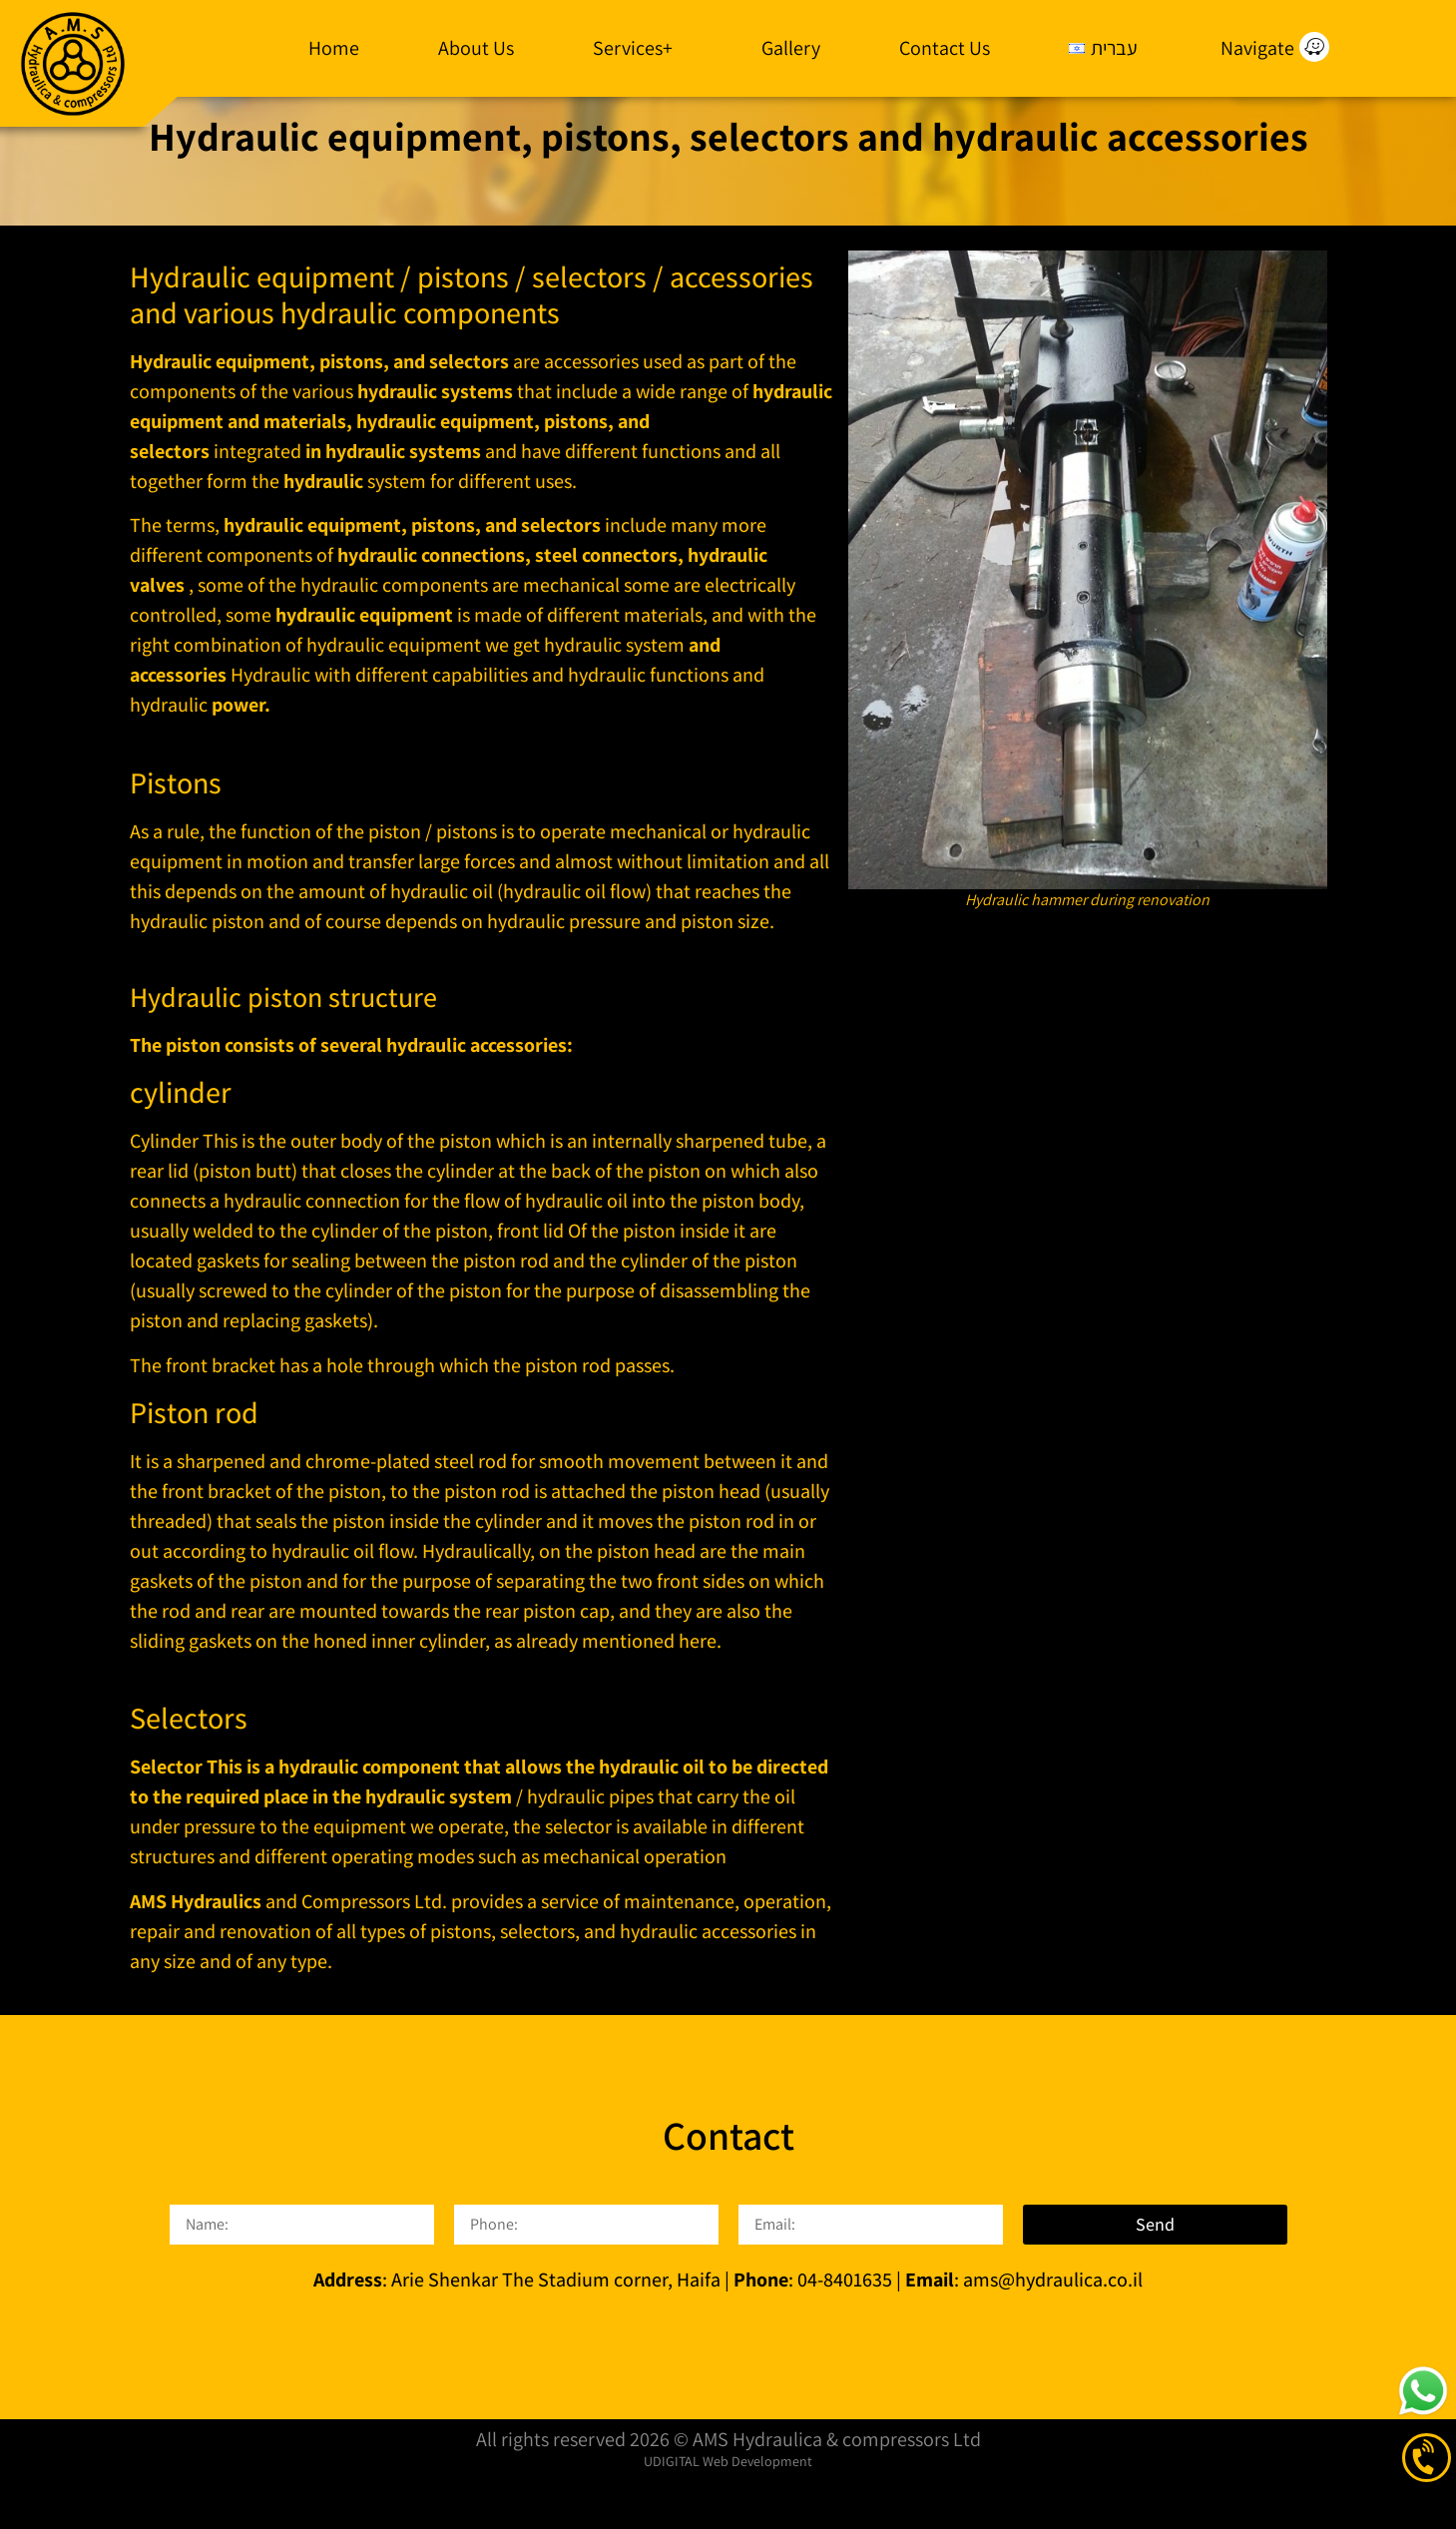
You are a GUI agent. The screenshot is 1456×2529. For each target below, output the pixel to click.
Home (333, 48)
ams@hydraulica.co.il (1051, 2330)
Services (638, 48)
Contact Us (944, 48)
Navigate (1257, 48)
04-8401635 (844, 2330)
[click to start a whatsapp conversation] (1423, 2391)
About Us (476, 48)
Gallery (790, 48)
